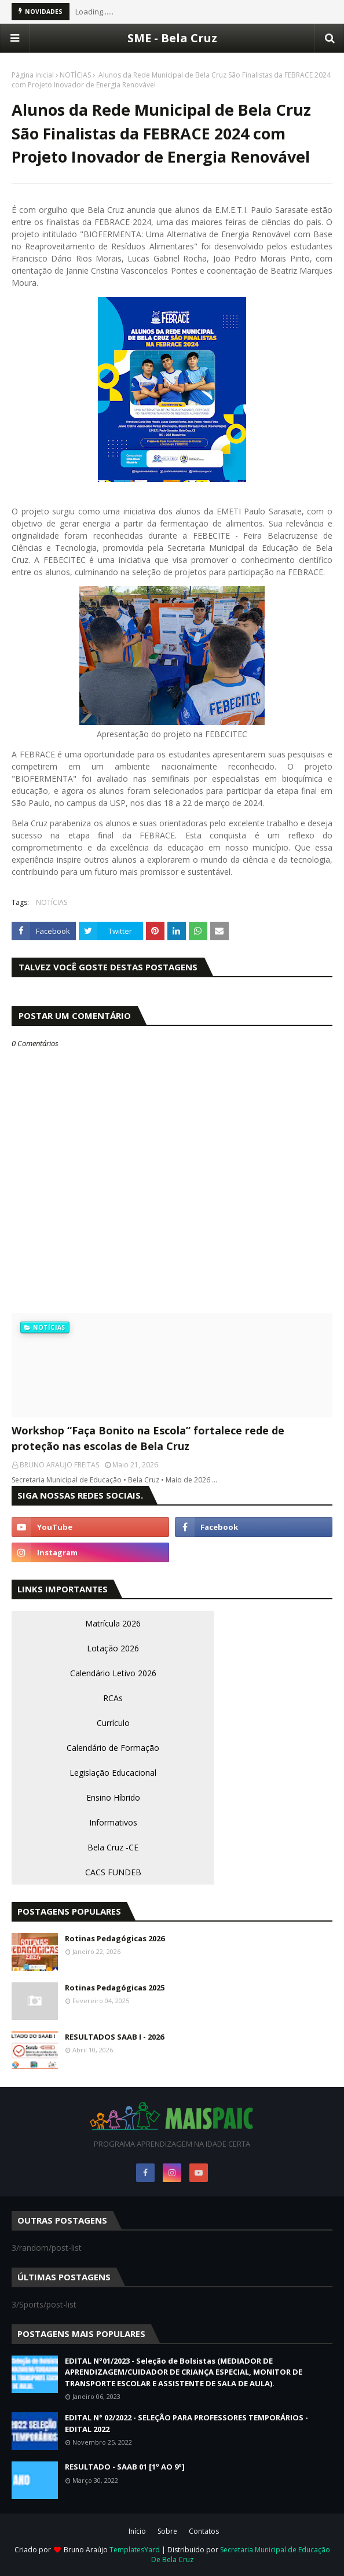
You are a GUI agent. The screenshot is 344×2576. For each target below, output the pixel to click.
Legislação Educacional (112, 1772)
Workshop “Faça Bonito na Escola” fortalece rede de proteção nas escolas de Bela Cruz (148, 1438)
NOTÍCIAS (75, 75)
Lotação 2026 (113, 1648)
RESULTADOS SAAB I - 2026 (114, 2037)
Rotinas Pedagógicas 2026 (114, 1938)
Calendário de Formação (113, 1747)
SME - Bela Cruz (172, 38)
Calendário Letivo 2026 (113, 1673)
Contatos (204, 2531)
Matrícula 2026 (113, 1623)
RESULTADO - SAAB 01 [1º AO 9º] (125, 2466)
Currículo (113, 1722)
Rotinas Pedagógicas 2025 (114, 1987)
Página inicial (33, 75)
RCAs (113, 1697)
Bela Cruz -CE (112, 1847)
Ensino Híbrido (113, 1797)
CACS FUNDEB (113, 1872)
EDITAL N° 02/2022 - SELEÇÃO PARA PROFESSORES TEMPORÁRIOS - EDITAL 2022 (186, 2423)
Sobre (167, 2531)
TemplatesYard (134, 2550)
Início (137, 2531)
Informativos (113, 1822)
